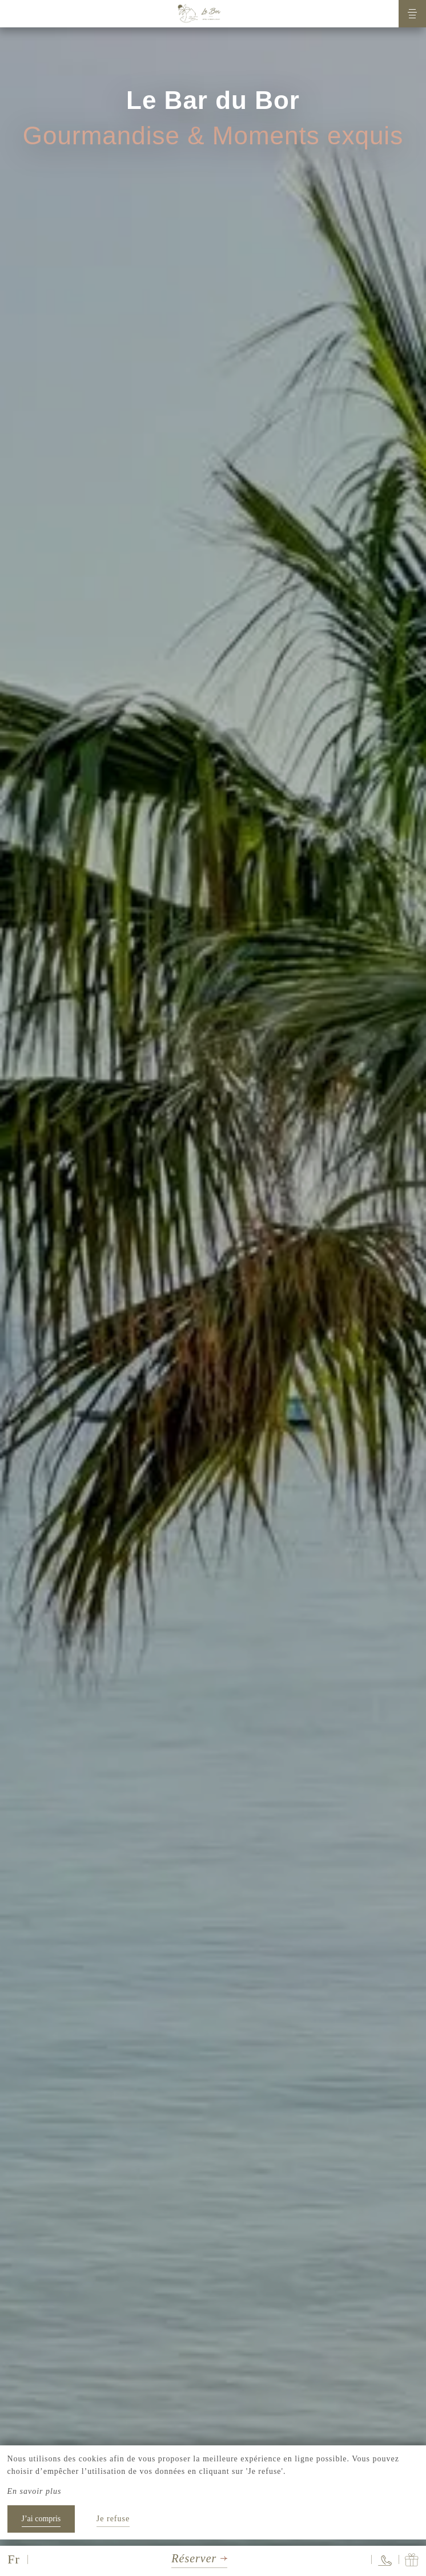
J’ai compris (41, 2518)
